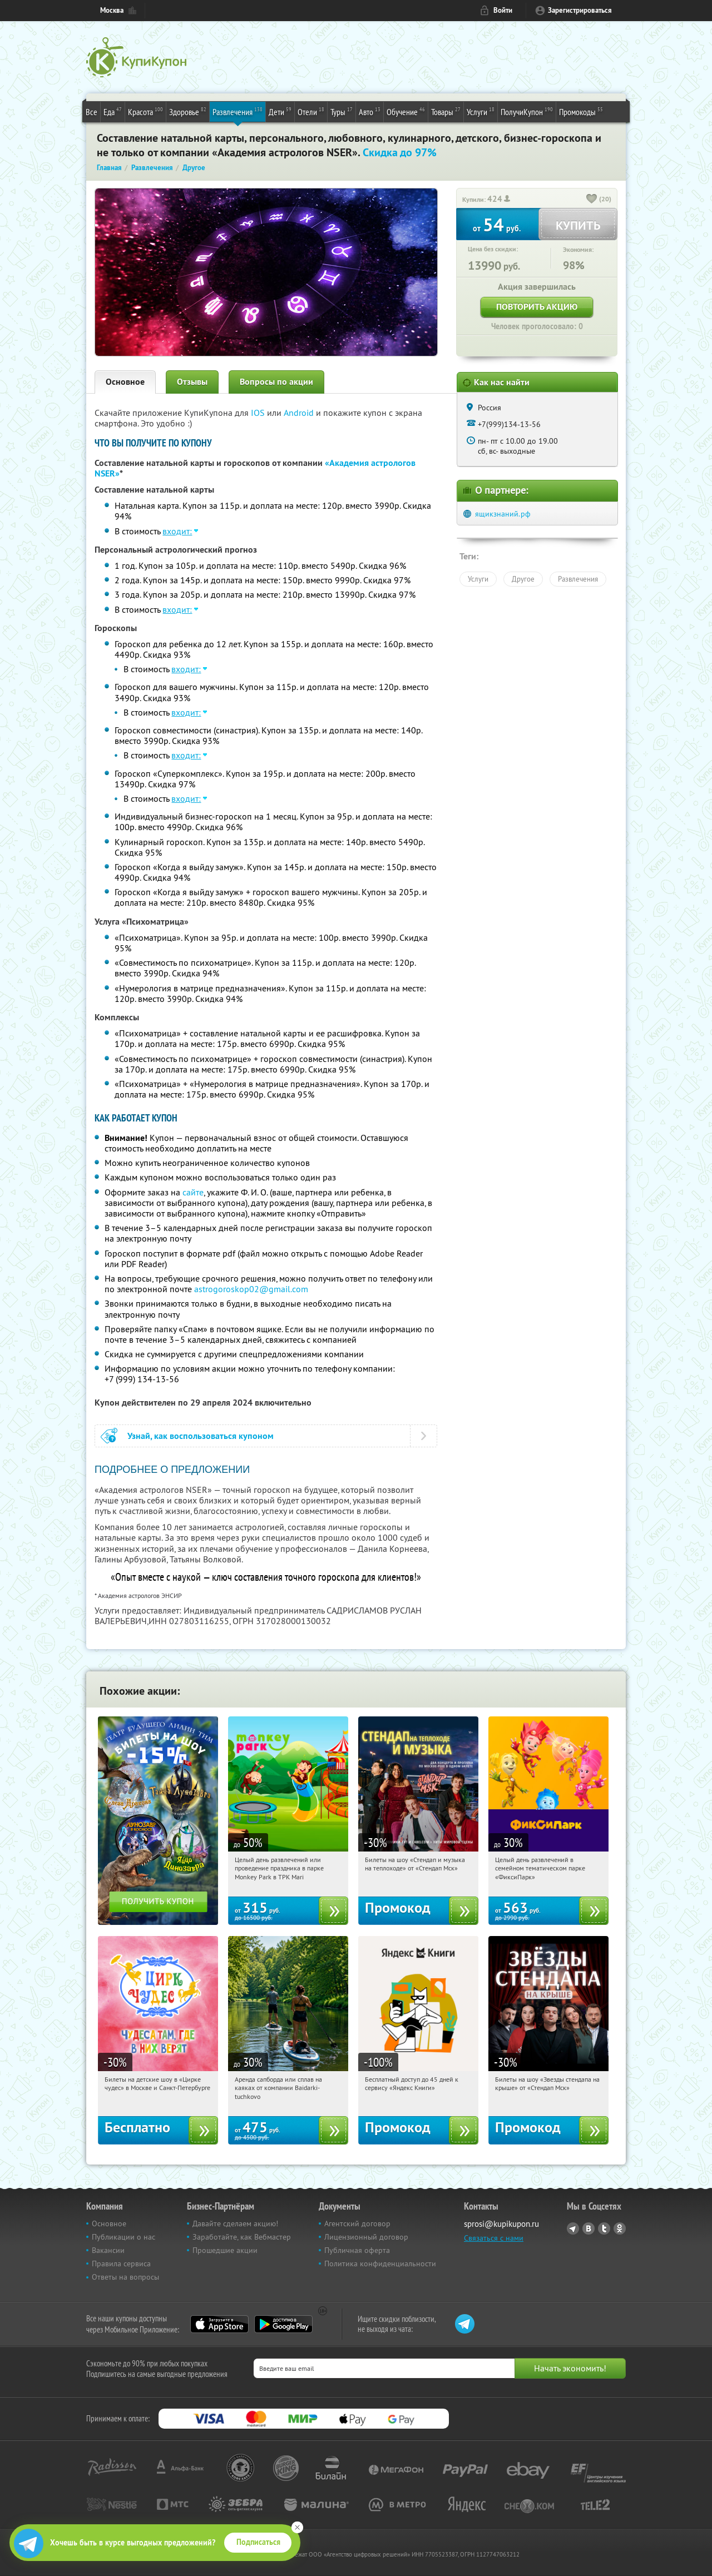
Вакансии (108, 2250)
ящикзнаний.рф (503, 514)
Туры (341, 111)
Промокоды (581, 111)
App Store (219, 2324)
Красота (145, 111)
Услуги (481, 111)
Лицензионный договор (366, 2237)
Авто (369, 111)
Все (91, 111)
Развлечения (237, 111)
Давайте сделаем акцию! (235, 2223)
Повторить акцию (536, 306)
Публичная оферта (357, 2250)
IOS (259, 412)
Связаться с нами (493, 2238)
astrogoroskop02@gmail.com (251, 1288)
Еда (112, 111)
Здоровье (187, 111)
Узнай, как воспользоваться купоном (200, 1436)
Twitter (604, 2228)
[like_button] (591, 199)
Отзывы (192, 382)
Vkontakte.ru (588, 2228)
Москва (111, 10)
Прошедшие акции (225, 2250)
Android (300, 412)
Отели (311, 111)
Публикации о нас (123, 2237)
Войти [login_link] (502, 10)
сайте (193, 1192)
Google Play (283, 2324)
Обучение (406, 111)
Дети (280, 111)
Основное (125, 382)
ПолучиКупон (527, 111)
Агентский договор (357, 2223)
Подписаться (258, 2542)
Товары (446, 111)
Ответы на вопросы (125, 2277)
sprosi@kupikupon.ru (501, 2223)
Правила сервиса (121, 2264)
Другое (523, 578)
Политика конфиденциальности (380, 2264)
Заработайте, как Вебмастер (241, 2237)
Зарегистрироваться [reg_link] (580, 10)
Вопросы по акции (276, 382)
